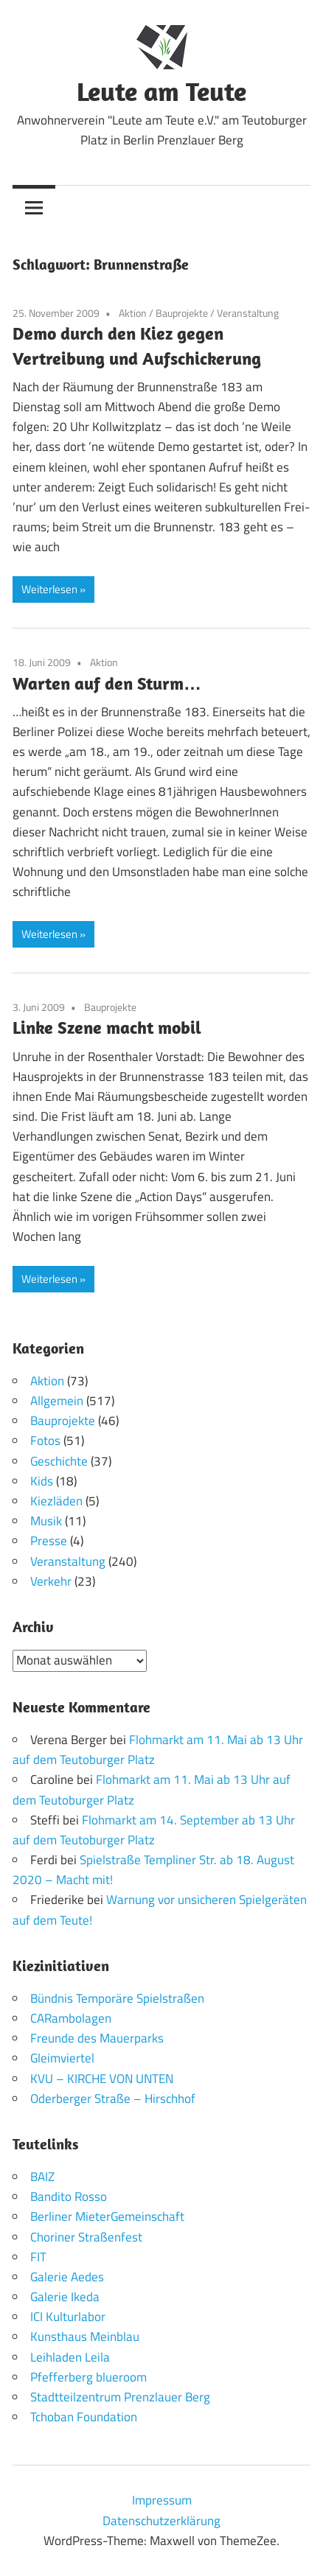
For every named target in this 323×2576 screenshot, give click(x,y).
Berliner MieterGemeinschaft (107, 2216)
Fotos (45, 1440)
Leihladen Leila (70, 2357)
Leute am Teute (161, 91)
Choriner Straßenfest (86, 2237)
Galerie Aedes (67, 2276)
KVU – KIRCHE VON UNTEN (101, 2078)
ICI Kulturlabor (67, 2316)
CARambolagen (70, 2018)
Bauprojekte (182, 313)
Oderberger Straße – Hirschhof (112, 2098)
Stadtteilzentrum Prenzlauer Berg (120, 2397)
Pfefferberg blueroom (88, 2377)
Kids (41, 1481)
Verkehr (51, 1581)
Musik (46, 1520)
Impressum (162, 2500)
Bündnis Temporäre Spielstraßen (117, 1998)
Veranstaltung (248, 313)
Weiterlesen (49, 589)
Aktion (133, 313)
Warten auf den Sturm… (107, 683)
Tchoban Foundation (83, 2416)
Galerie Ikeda (65, 2296)
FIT (38, 2257)
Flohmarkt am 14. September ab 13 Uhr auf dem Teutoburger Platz (154, 1829)
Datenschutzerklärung (161, 2520)
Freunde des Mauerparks (97, 2038)
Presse (48, 1540)
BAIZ (42, 2176)
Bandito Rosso (68, 2196)
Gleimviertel (62, 2058)
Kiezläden (56, 1501)
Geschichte (59, 1461)
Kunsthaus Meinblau (84, 2336)
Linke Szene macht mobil (107, 1027)
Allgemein (56, 1400)
